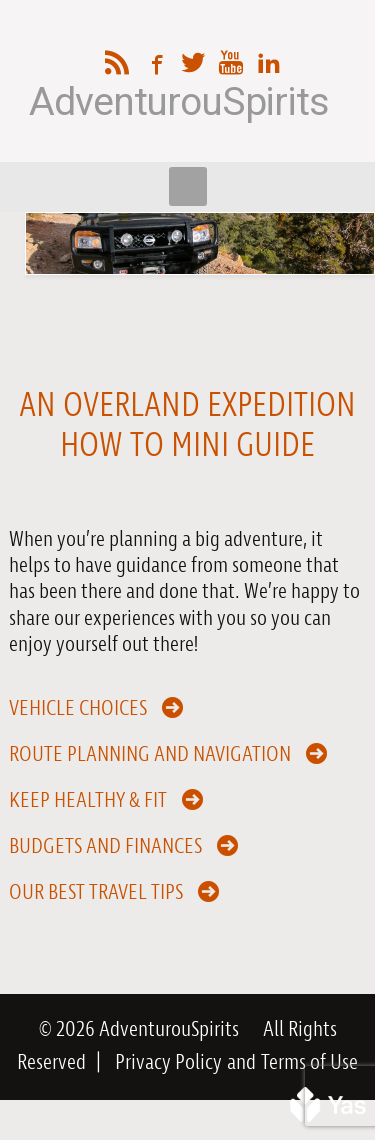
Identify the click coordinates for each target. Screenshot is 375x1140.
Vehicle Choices (78, 707)
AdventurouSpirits (178, 102)
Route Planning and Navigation (150, 753)
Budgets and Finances (105, 845)
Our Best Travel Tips (96, 891)
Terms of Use (309, 1063)
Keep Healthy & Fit (88, 799)
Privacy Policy (168, 1063)
